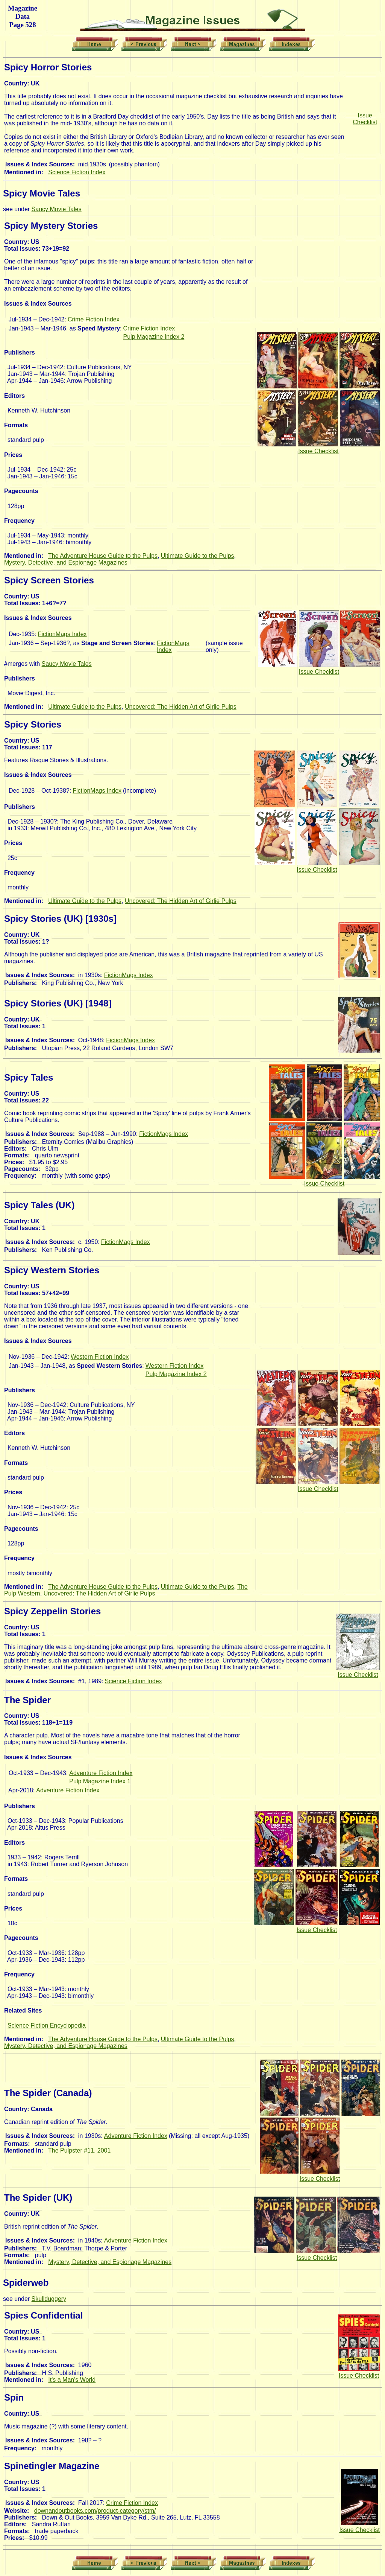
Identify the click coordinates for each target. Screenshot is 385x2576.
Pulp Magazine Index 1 (99, 1781)
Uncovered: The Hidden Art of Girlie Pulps (180, 706)
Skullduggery (49, 2299)
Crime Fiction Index (94, 319)
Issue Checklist (365, 118)
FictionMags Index (62, 634)
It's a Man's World (71, 2380)
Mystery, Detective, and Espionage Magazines (65, 562)
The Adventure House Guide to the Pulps (103, 556)
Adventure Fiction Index (100, 1773)
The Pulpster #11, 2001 (79, 2150)
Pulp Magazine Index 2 (154, 336)
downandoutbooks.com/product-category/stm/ (95, 2510)
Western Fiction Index (100, 1356)
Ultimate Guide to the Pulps (197, 556)
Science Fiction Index (76, 172)
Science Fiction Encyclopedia (47, 2025)
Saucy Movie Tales (57, 209)
